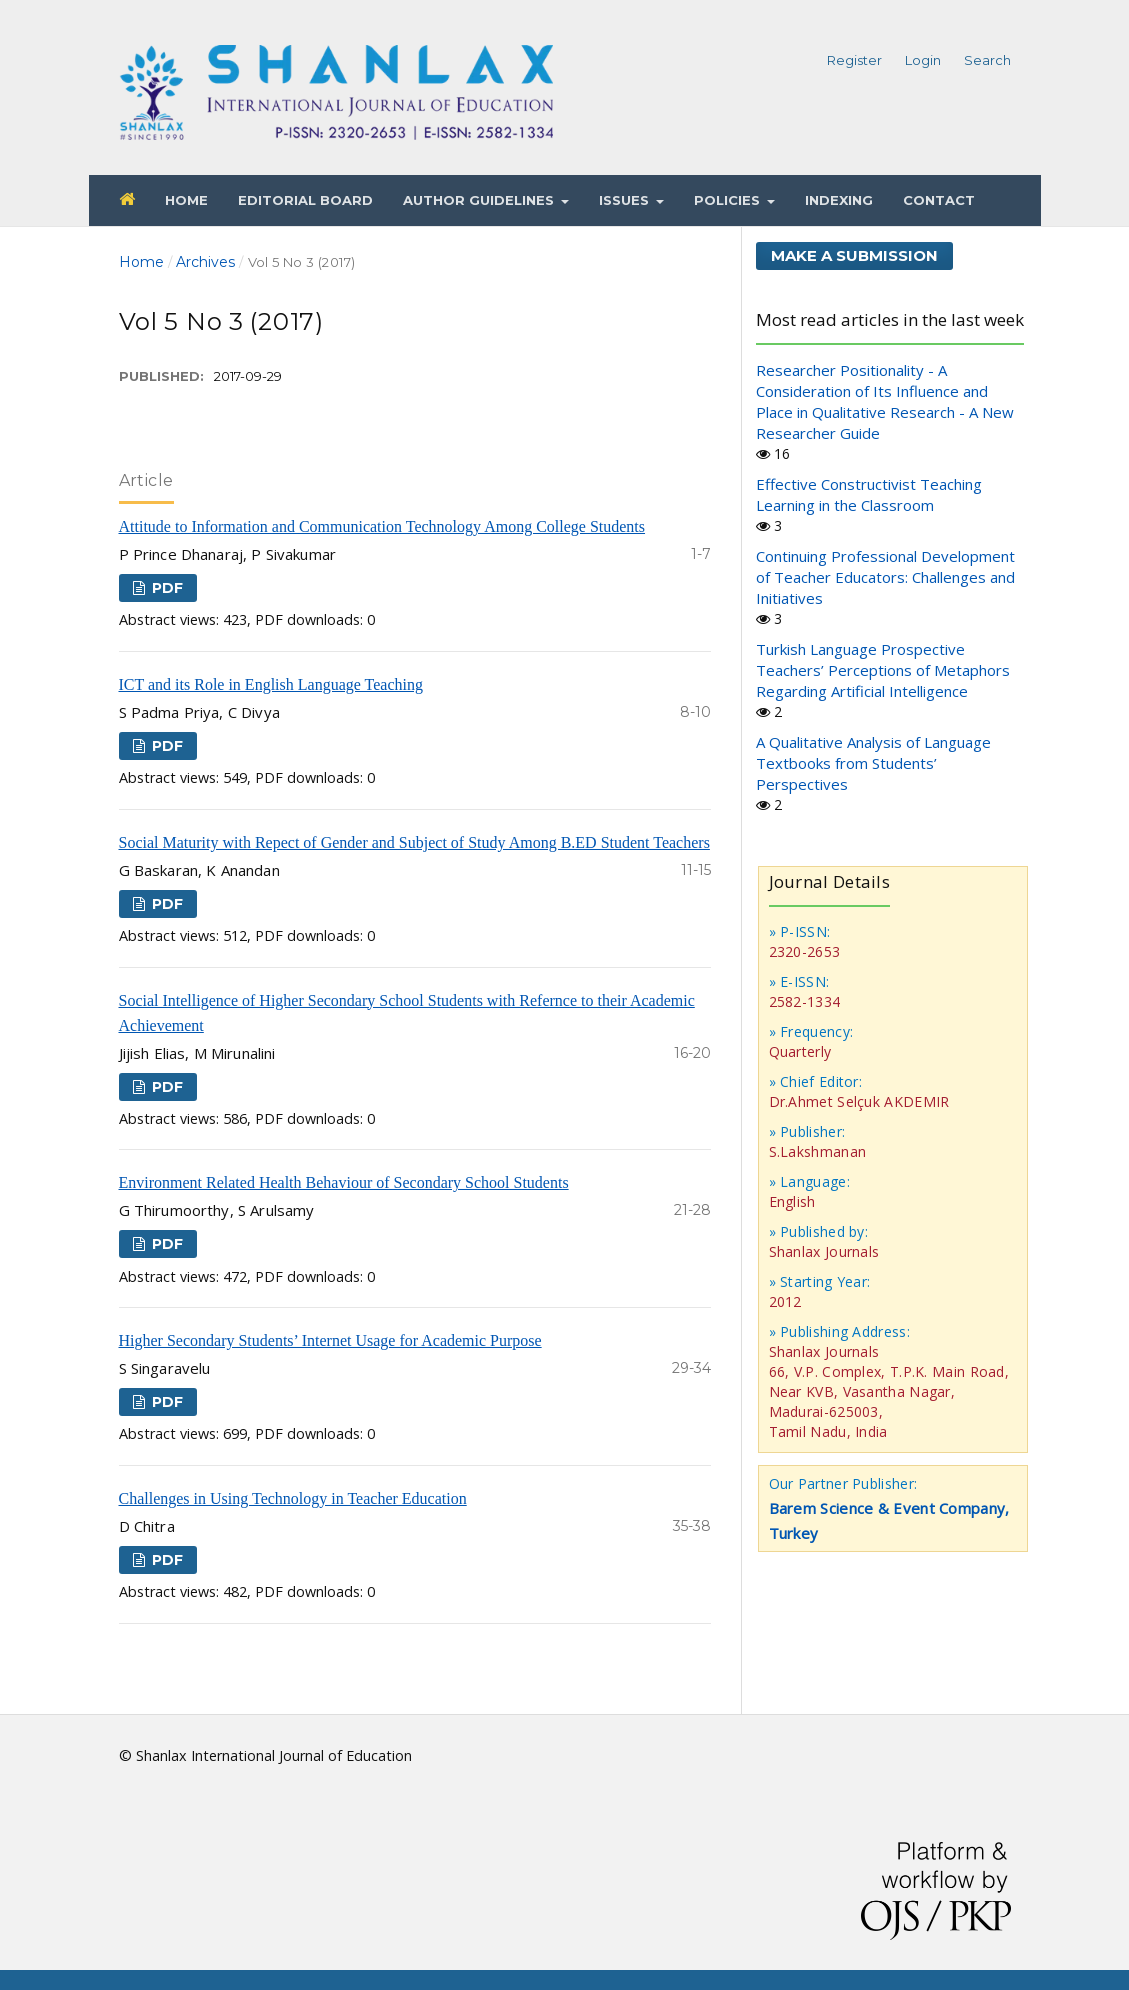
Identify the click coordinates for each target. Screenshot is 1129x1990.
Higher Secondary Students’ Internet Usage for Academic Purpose (330, 1340)
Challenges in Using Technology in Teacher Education (293, 1498)
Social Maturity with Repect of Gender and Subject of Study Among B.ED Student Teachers (414, 842)
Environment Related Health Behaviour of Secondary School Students (344, 1182)
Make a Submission (854, 255)
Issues (626, 200)
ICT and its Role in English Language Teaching (271, 684)
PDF (165, 588)
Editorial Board (305, 200)
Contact (939, 200)
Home (186, 200)
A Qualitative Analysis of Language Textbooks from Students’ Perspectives (873, 763)
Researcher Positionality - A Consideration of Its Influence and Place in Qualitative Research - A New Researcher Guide (885, 401)
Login (923, 60)
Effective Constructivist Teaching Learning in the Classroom (869, 494)
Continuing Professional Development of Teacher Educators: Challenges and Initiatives (885, 577)
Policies (729, 200)
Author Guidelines (480, 200)
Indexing (839, 200)
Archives (205, 262)
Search (987, 60)
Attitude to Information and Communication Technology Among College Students (382, 526)
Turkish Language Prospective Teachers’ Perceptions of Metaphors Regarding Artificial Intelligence (883, 670)
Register (854, 60)
